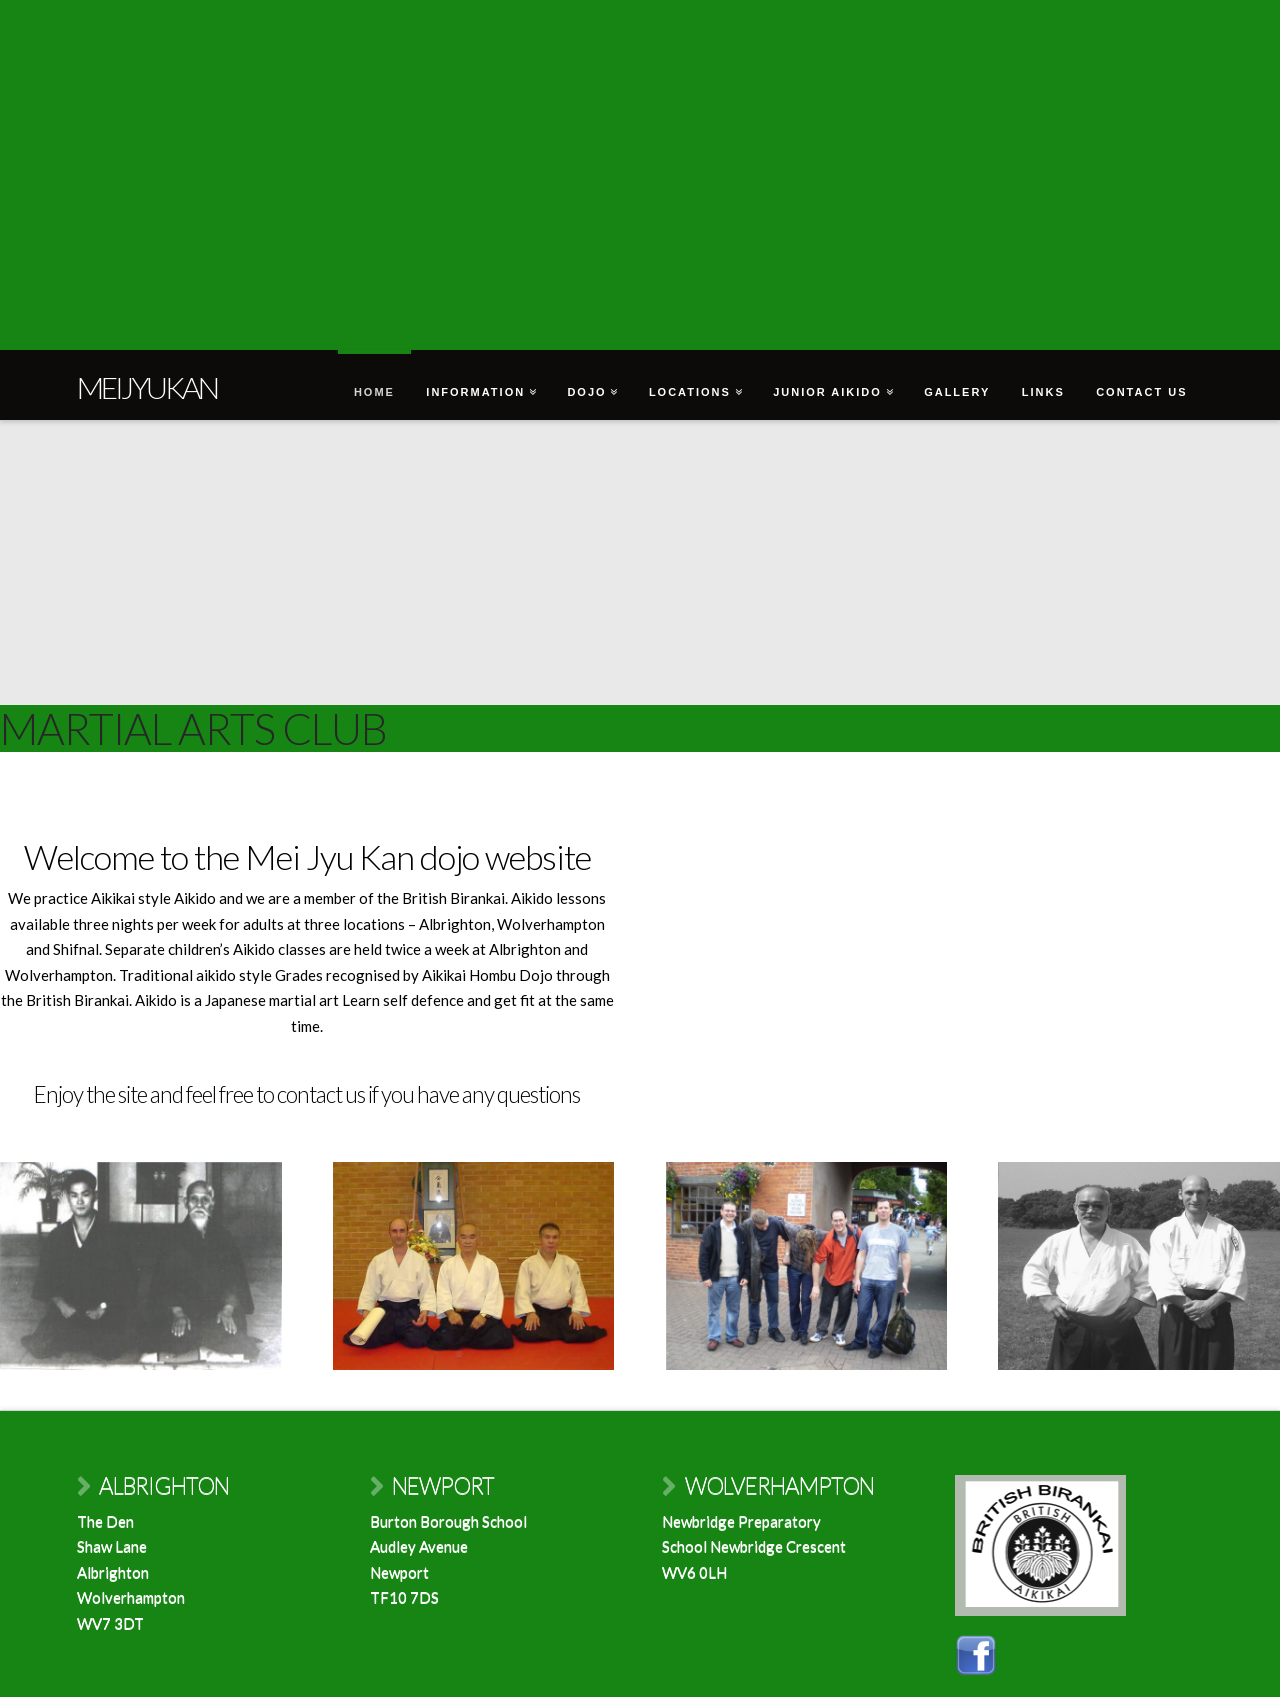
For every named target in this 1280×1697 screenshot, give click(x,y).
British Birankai (453, 898)
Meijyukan (147, 387)
